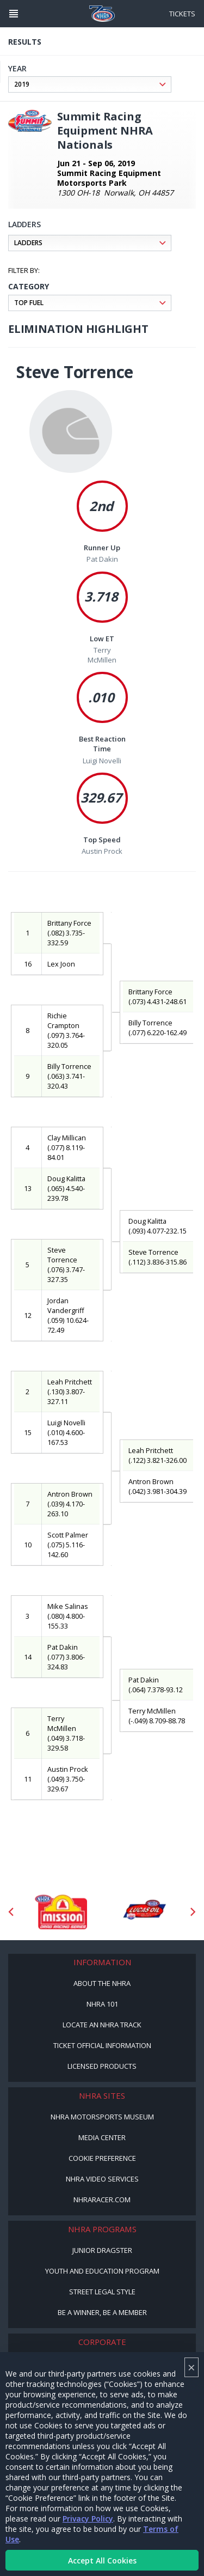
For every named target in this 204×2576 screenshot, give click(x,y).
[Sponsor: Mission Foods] (60, 1911)
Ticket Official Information (102, 2045)
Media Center (102, 2137)
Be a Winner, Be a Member (102, 2312)
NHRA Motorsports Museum (102, 2117)
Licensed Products (102, 2066)
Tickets (182, 14)
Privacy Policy (88, 2518)
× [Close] (191, 2367)
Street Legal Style (102, 2291)
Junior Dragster (102, 2250)
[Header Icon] (13, 13)
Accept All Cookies (102, 2560)
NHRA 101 (102, 2004)
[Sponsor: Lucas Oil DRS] (144, 1911)
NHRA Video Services (102, 2179)
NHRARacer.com (102, 2199)
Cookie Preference (102, 2158)
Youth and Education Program (102, 2271)
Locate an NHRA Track (102, 2025)
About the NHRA (102, 1983)
